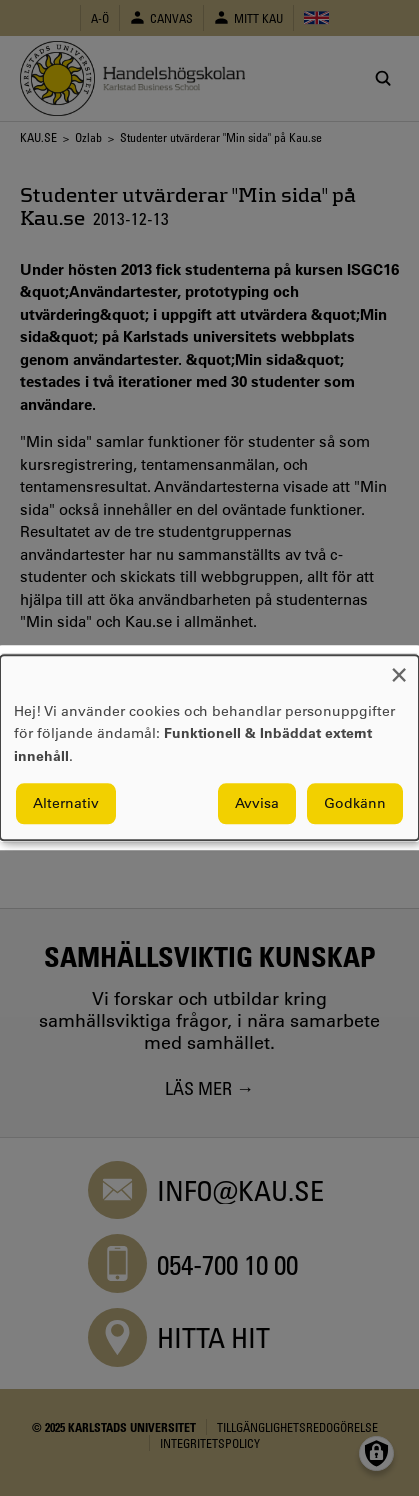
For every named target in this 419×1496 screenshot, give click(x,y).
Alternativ (66, 804)
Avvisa (257, 804)
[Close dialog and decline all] (399, 667)
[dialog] (209, 747)
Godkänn (355, 804)
